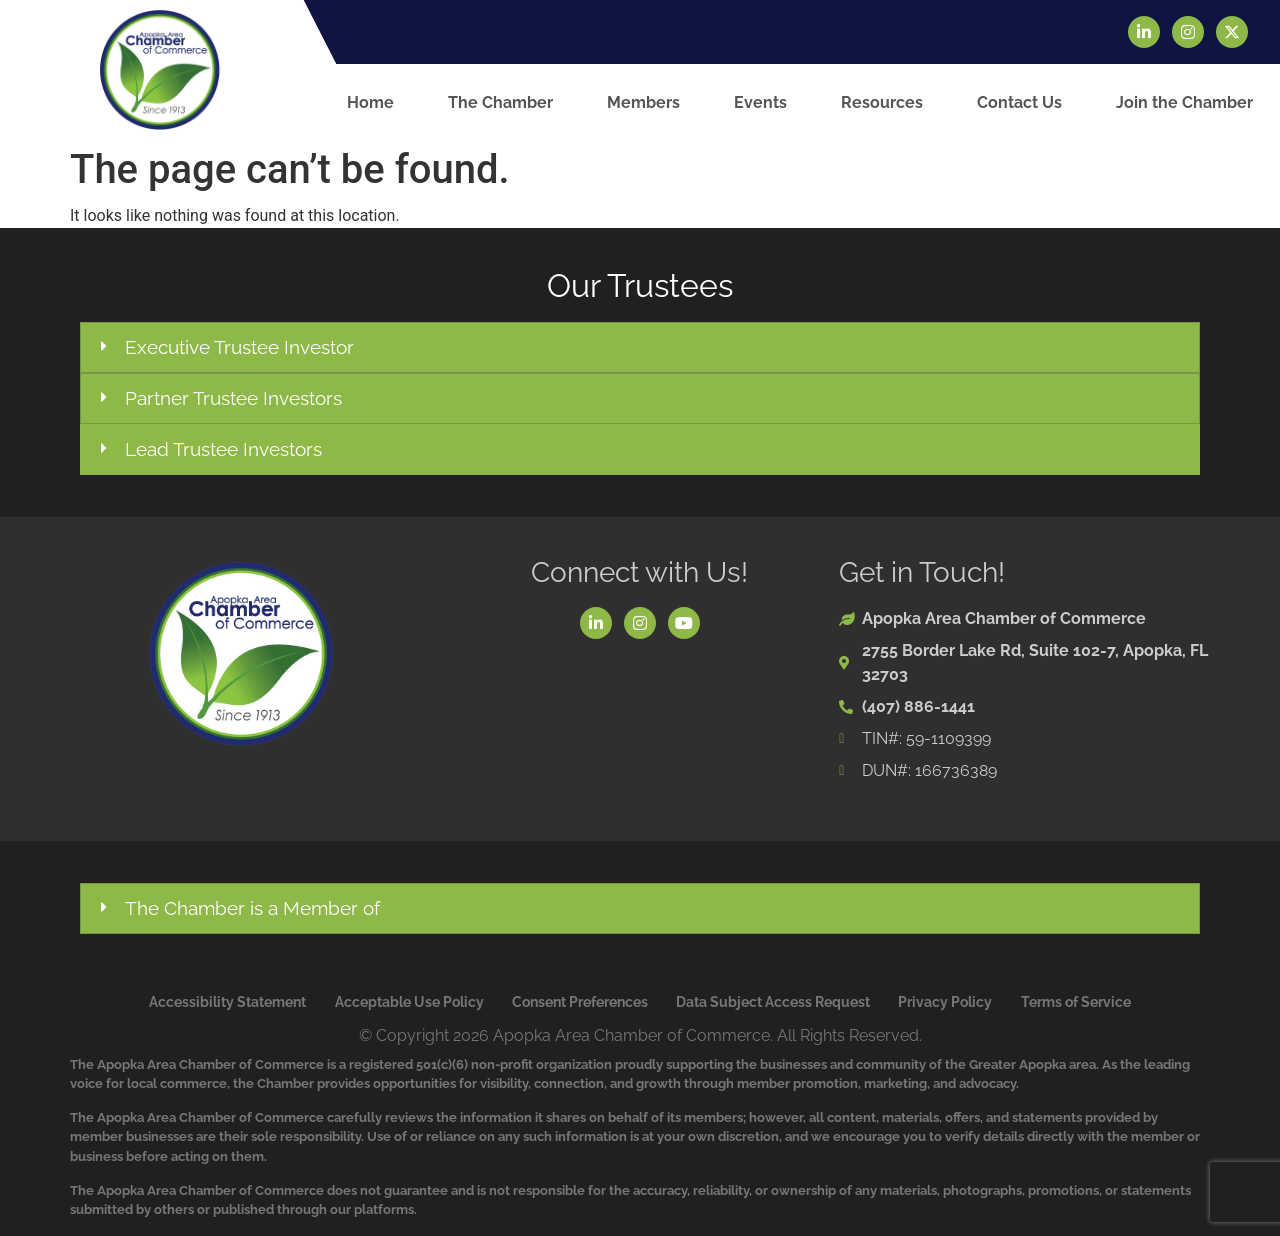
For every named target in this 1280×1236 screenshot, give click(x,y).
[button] (640, 347)
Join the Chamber (1184, 102)
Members (643, 102)
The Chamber (500, 102)
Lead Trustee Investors (223, 449)
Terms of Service (1076, 1002)
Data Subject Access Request (773, 1002)
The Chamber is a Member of (252, 908)
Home (370, 102)
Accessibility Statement (227, 1002)
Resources (882, 102)
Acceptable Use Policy (409, 1002)
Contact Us (1019, 102)
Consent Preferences (580, 1002)
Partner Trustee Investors (233, 398)
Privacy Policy (945, 1002)
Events (760, 102)
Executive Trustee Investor (239, 347)
